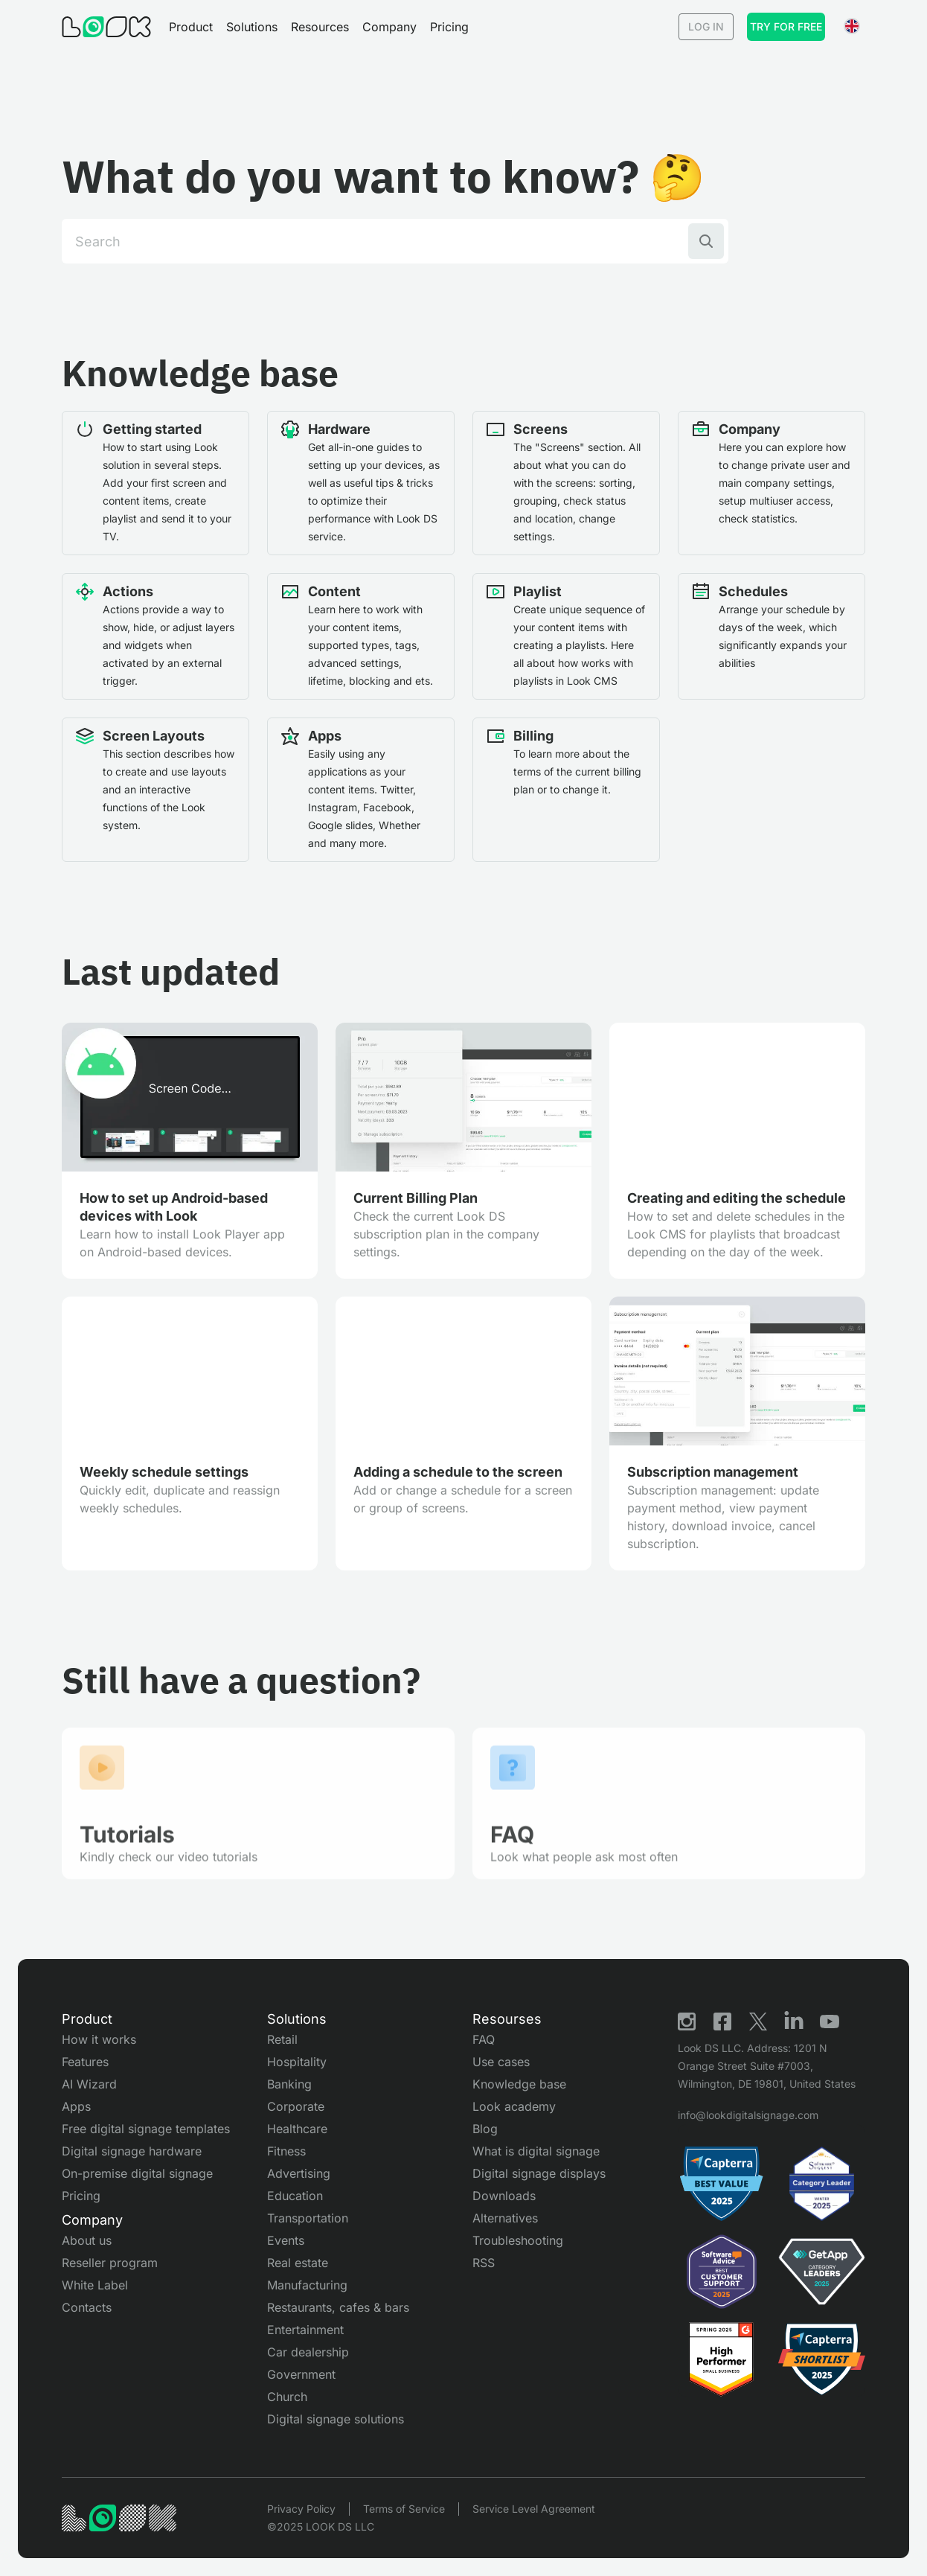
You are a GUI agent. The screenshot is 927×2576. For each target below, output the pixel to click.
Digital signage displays (539, 2173)
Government (301, 2374)
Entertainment (305, 2329)
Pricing (449, 26)
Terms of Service (404, 2508)
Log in (706, 26)
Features (85, 2061)
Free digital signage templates (146, 2128)
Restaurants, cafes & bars (338, 2307)
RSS (483, 2262)
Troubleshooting (517, 2240)
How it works (99, 2039)
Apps (76, 2106)
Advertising (298, 2173)
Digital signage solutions (335, 2419)
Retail (282, 2039)
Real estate (297, 2262)
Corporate (295, 2106)
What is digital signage (536, 2151)
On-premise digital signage (137, 2173)
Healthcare (297, 2128)
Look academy (514, 2106)
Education (295, 2195)
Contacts (87, 2307)
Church (287, 2396)
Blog (485, 2128)
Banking (289, 2084)
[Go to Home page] (106, 26)
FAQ (483, 2039)
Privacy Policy (301, 2508)
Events (285, 2240)
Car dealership (308, 2352)
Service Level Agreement (533, 2508)
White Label (95, 2285)
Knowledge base (519, 2084)
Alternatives (505, 2218)
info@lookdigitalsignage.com (748, 2115)
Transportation (307, 2218)
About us (87, 2240)
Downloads (504, 2195)
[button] (190, 27)
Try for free (786, 26)
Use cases (501, 2061)
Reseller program (110, 2262)
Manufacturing (307, 2285)
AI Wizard (89, 2084)
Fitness (286, 2151)
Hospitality (297, 2061)
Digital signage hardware (132, 2151)
